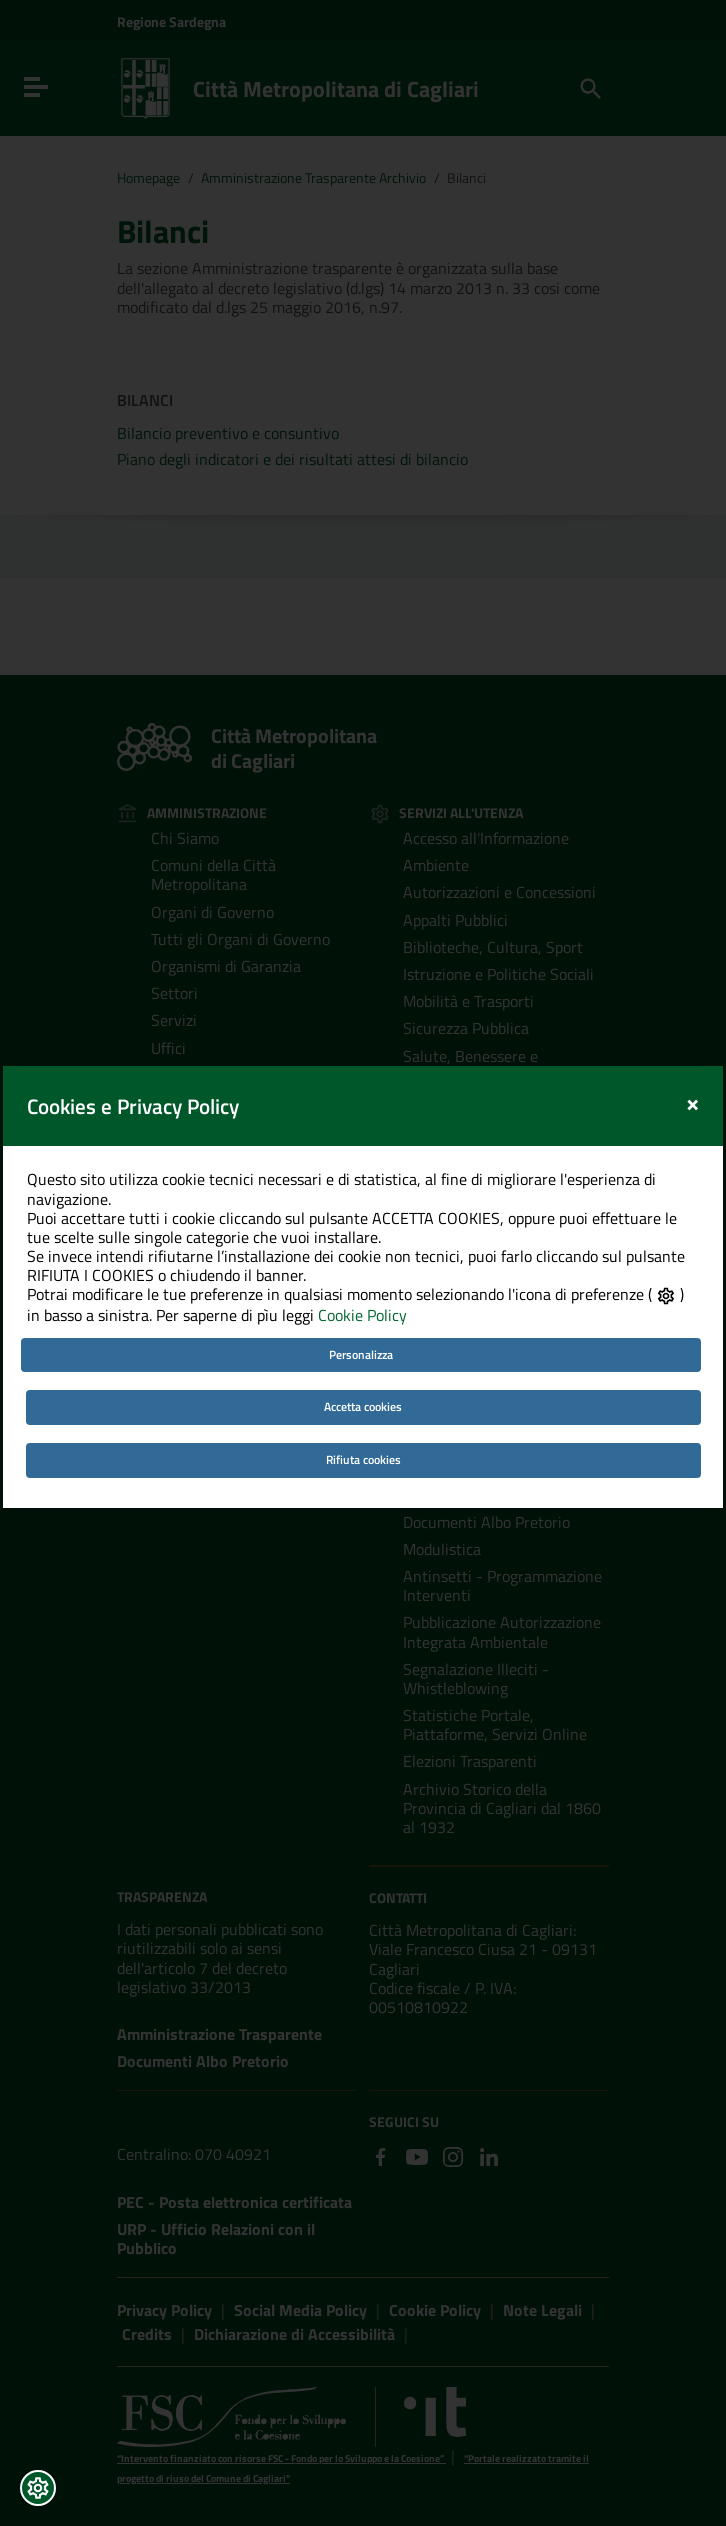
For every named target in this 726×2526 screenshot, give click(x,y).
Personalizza (361, 1306)
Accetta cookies (363, 1359)
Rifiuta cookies (363, 1411)
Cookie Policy (362, 1268)
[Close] (692, 1055)
